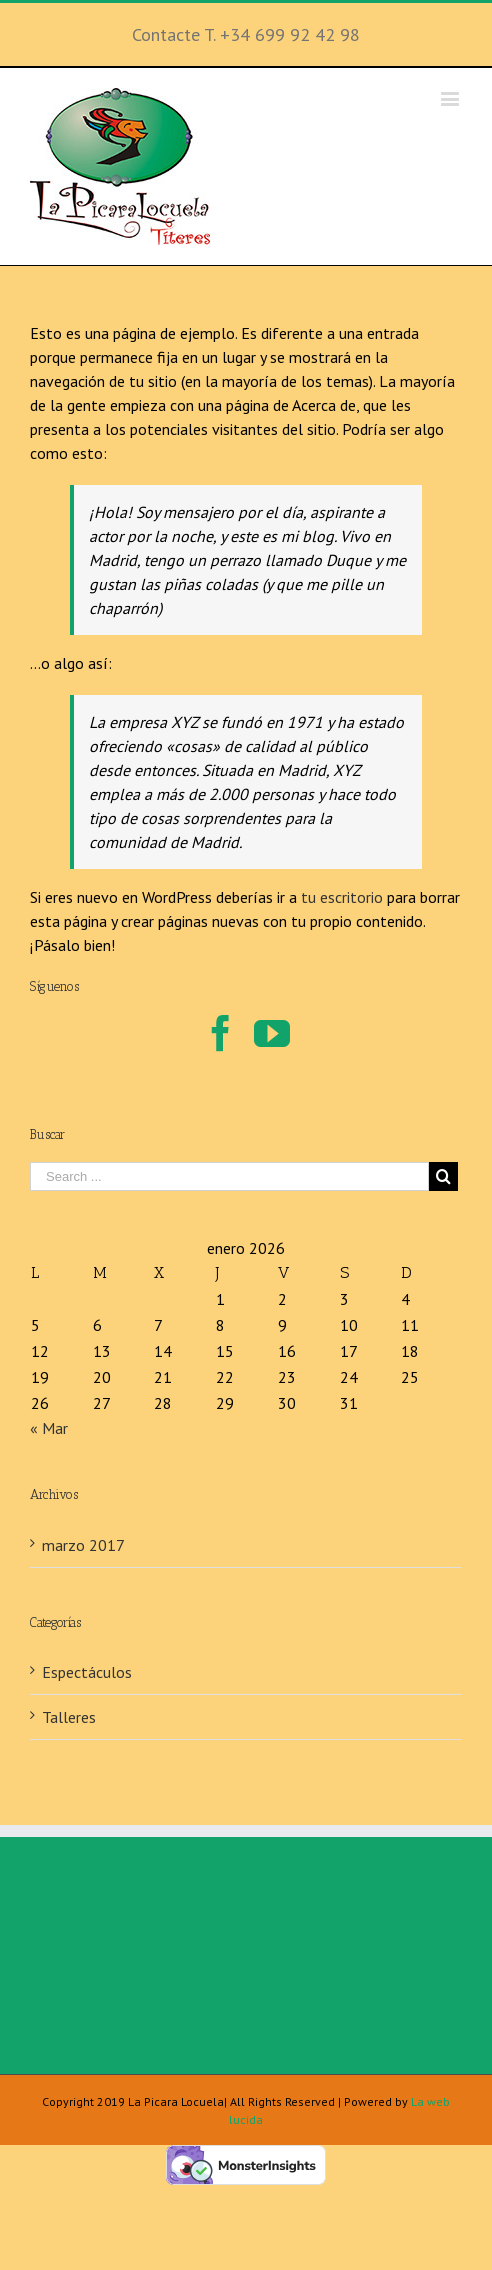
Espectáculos (87, 1672)
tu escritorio (342, 897)
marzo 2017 (83, 1545)
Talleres (69, 1717)
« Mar (49, 1428)
